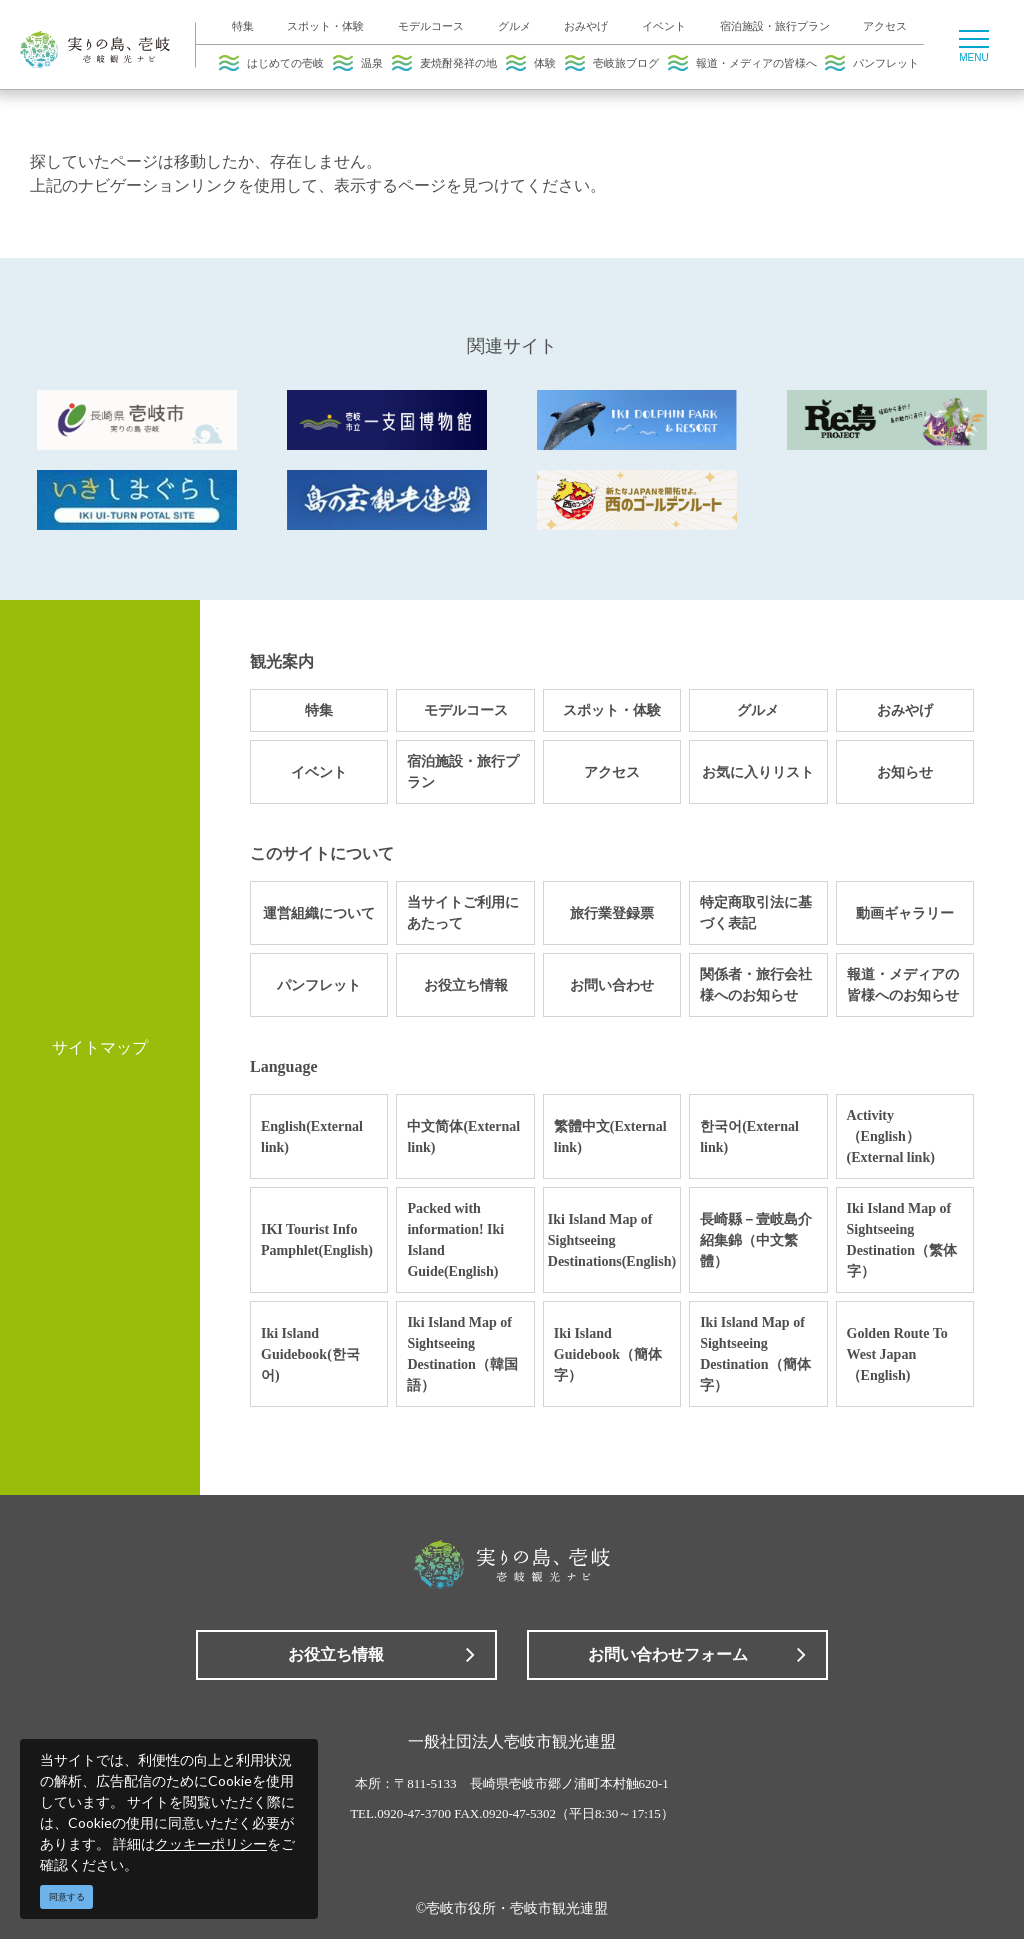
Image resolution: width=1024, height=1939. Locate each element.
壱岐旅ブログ (612, 63)
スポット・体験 (325, 26)
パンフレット (872, 63)
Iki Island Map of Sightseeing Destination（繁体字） (902, 1240)
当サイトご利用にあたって (463, 913)
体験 (531, 63)
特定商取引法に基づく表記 (756, 913)
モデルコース (431, 26)
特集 (243, 26)
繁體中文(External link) (610, 1137)
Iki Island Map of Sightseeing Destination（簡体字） (755, 1354)
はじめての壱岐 (271, 63)
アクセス (885, 26)
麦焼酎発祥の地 (444, 63)
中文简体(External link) (463, 1137)
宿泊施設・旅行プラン (775, 26)
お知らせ (905, 772)
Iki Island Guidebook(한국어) (310, 1354)
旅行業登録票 (612, 913)
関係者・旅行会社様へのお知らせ (756, 985)
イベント (664, 26)
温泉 (358, 63)
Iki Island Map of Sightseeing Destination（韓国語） (462, 1354)
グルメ (514, 26)
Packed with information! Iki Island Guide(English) (455, 1240)
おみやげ (586, 26)
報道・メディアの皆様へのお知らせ (903, 985)
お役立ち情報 (466, 985)
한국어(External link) (749, 1137)
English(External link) (312, 1137)
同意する (67, 1897)
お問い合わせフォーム (668, 1654)
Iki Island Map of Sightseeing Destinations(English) (612, 1240)
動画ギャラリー (905, 913)
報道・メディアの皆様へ (742, 63)
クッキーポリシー (211, 1843)
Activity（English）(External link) (891, 1136)
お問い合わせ (612, 985)
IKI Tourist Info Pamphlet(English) (317, 1240)
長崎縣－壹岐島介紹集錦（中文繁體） (756, 1240)
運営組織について (319, 913)
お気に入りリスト (758, 772)
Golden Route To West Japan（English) (897, 1354)
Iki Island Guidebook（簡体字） (608, 1354)
